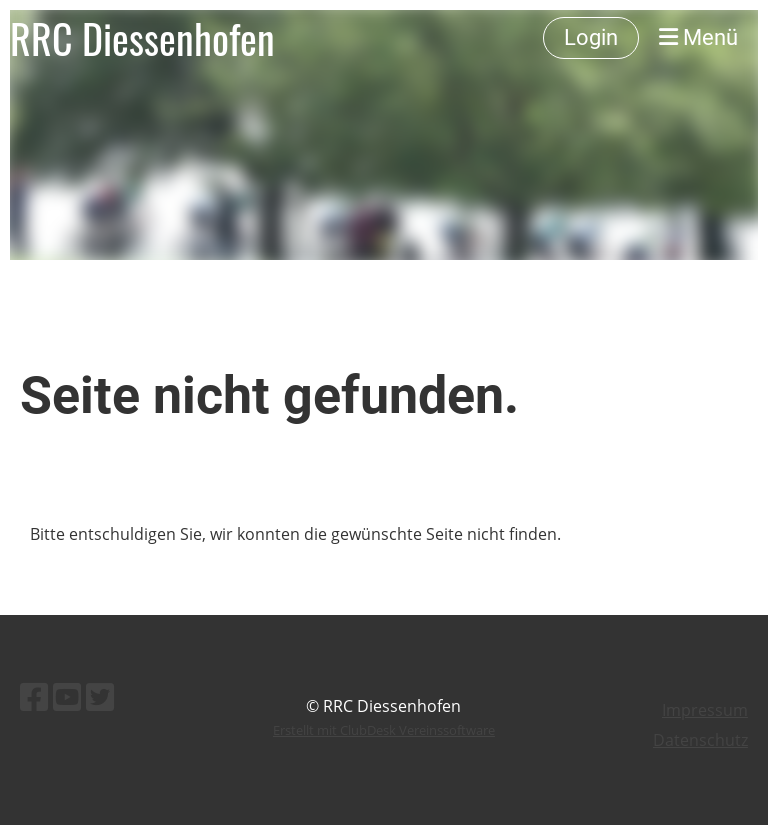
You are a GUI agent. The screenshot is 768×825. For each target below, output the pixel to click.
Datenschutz (700, 740)
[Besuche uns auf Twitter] (100, 696)
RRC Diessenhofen (142, 38)
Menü (698, 37)
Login (591, 37)
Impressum (705, 710)
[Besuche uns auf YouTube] (67, 696)
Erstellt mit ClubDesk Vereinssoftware (384, 730)
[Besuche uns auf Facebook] (34, 696)
